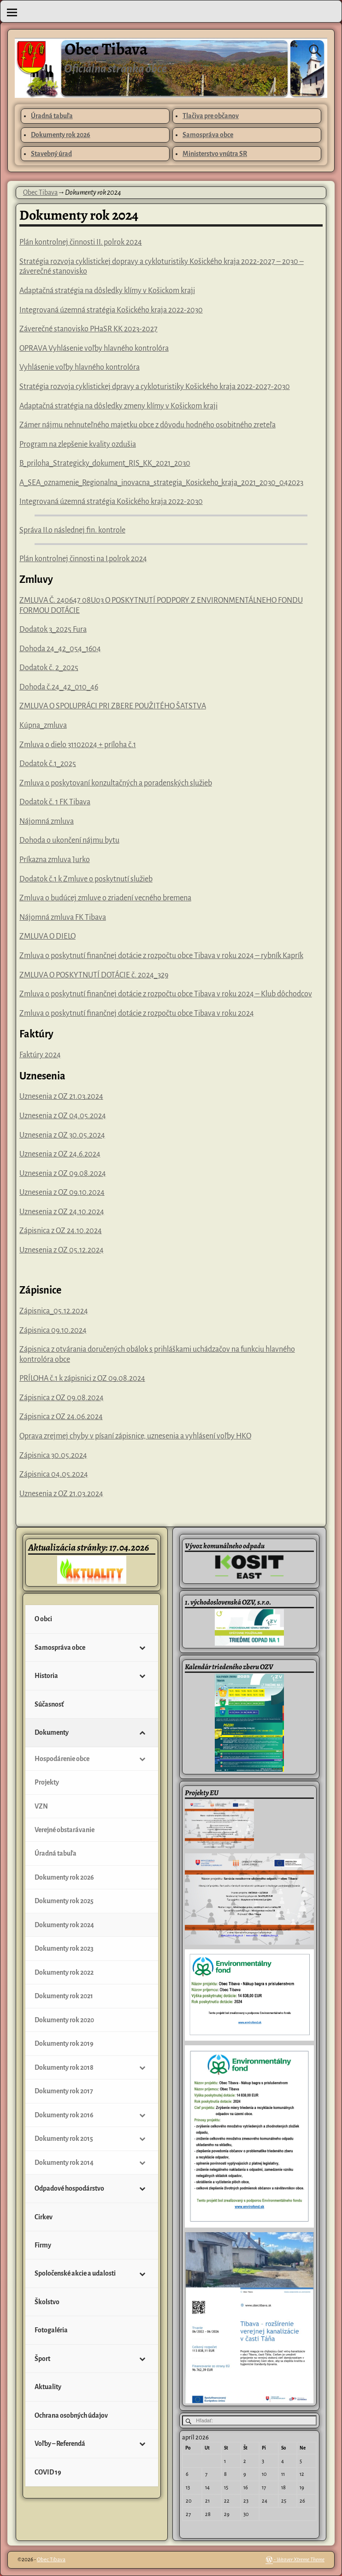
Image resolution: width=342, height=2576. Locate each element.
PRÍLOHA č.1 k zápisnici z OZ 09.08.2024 (82, 1378)
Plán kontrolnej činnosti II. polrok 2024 (80, 242)
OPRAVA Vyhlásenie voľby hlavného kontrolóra (94, 348)
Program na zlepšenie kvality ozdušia (77, 444)
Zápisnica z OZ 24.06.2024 (61, 1417)
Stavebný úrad (51, 153)
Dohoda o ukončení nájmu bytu (69, 840)
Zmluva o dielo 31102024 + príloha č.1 (77, 745)
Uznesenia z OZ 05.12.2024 (61, 1250)
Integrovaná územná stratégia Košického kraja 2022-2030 (111, 310)
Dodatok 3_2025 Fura (53, 629)
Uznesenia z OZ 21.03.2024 (61, 1096)
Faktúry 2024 (40, 1055)
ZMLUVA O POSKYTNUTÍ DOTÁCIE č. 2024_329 (93, 975)
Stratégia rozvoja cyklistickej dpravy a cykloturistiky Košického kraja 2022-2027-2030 (154, 387)
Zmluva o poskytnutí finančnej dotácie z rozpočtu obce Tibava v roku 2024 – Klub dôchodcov (165, 994)
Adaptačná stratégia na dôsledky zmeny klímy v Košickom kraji (118, 406)
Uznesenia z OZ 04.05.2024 (62, 1116)
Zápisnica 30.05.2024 (53, 1455)
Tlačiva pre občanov (211, 116)
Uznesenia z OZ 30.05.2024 (62, 1135)
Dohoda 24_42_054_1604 (60, 649)
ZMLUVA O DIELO (47, 936)
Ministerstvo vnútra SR (215, 153)
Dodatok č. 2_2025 (48, 668)
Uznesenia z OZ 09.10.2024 (62, 1192)
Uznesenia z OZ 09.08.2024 (62, 1173)
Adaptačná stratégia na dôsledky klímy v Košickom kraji (107, 291)
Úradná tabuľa (52, 116)
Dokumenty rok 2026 (60, 134)
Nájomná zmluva (46, 821)
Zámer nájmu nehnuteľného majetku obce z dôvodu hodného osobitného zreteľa (147, 425)
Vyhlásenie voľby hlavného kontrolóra (79, 367)
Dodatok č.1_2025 (47, 764)
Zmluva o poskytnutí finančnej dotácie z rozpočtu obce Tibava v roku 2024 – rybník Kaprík (161, 956)
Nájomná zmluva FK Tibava (62, 917)
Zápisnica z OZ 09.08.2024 (61, 1398)
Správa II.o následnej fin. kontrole (72, 530)
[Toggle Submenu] (142, 1647)
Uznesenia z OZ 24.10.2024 (61, 1212)
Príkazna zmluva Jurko (54, 860)
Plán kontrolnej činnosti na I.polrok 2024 (83, 559)
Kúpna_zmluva (43, 725)
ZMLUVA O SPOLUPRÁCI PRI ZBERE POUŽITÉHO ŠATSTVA (112, 706)
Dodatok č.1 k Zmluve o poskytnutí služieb (86, 879)
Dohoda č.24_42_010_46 (58, 687)
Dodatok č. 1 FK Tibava (54, 802)
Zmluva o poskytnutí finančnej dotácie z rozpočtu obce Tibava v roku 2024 (136, 1013)
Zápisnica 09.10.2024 (53, 1330)
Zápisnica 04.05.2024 (53, 1474)
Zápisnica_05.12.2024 (53, 1311)
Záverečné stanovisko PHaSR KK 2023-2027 (88, 329)
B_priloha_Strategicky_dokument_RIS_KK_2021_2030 (104, 463)
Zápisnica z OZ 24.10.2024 (60, 1231)
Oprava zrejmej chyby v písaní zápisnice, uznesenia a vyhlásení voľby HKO (135, 1436)
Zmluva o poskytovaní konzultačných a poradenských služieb (115, 783)
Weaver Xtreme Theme (300, 2560)
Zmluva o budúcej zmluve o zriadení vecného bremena (105, 898)
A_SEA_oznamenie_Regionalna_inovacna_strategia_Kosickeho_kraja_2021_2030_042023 (161, 483)
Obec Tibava (106, 48)
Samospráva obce (208, 134)
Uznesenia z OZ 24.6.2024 (59, 1154)
